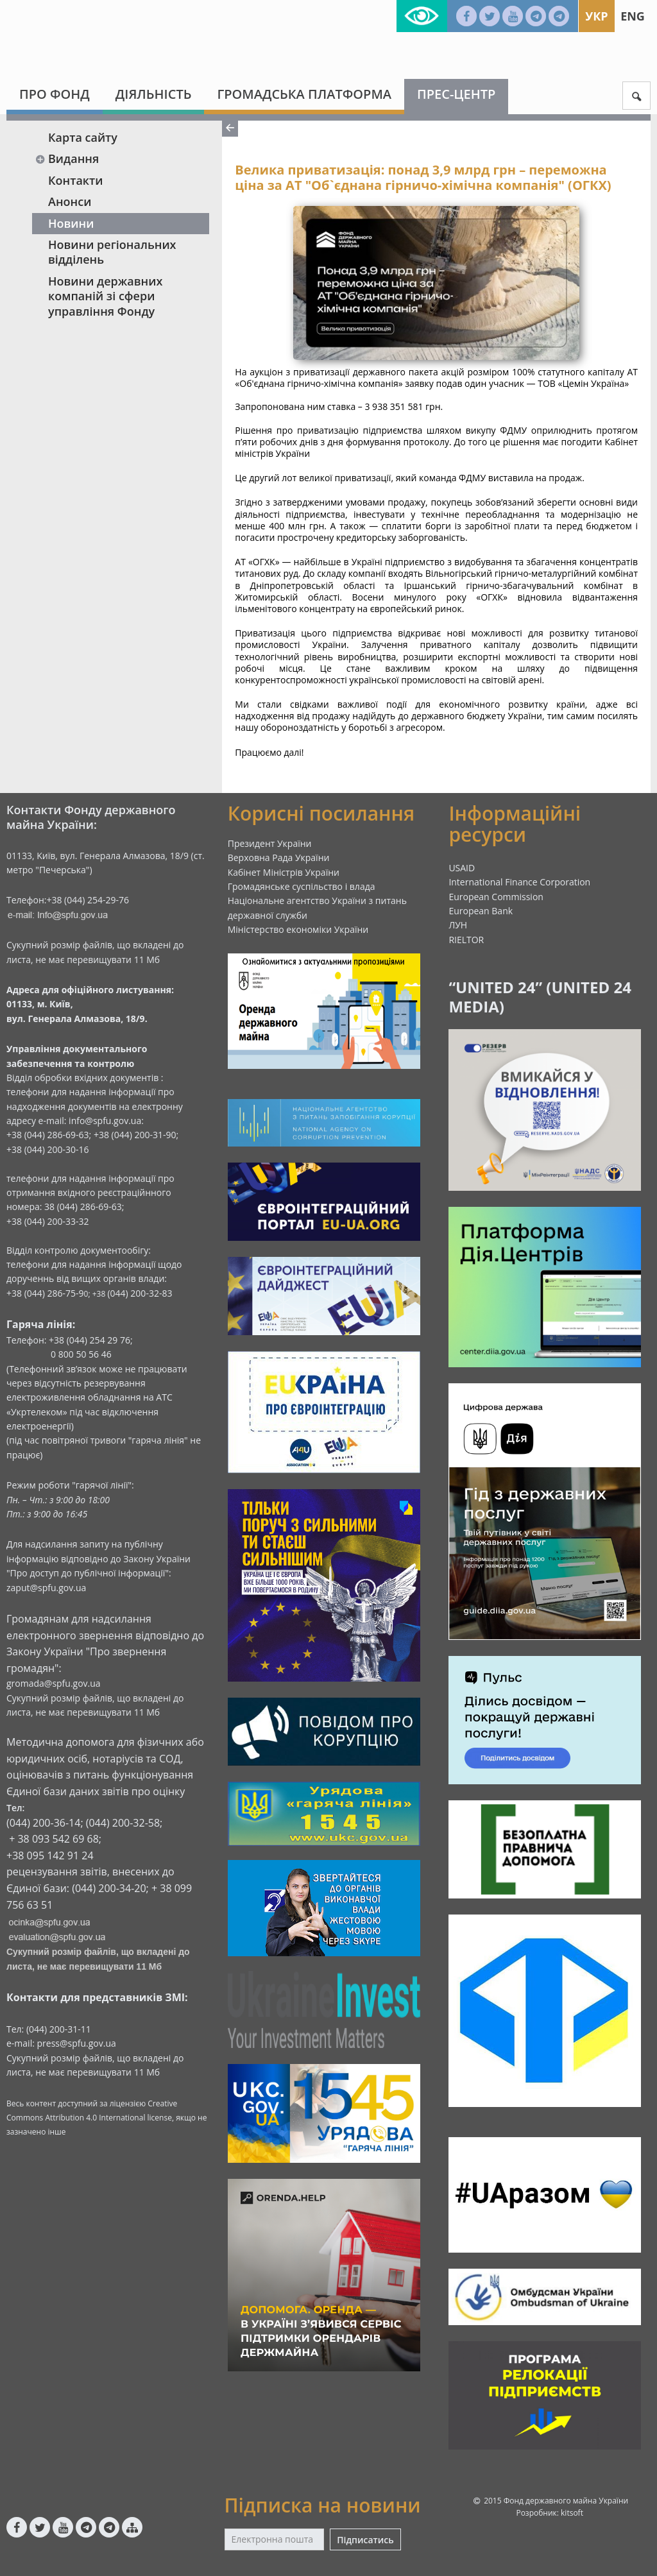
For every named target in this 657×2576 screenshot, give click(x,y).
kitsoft (572, 2512)
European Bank (480, 911)
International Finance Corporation (519, 882)
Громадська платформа (304, 94)
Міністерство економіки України (298, 929)
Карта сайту (82, 137)
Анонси (69, 201)
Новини (71, 223)
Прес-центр (456, 94)
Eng (632, 16)
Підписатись (365, 2540)
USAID (461, 868)
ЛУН (457, 925)
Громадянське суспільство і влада (301, 886)
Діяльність (153, 94)
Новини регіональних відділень (112, 252)
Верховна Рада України (279, 857)
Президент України (270, 843)
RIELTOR (466, 940)
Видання (67, 158)
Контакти (75, 180)
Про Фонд (54, 94)
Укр (596, 16)
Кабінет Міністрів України (283, 872)
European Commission (495, 897)
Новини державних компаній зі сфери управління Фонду (105, 296)
